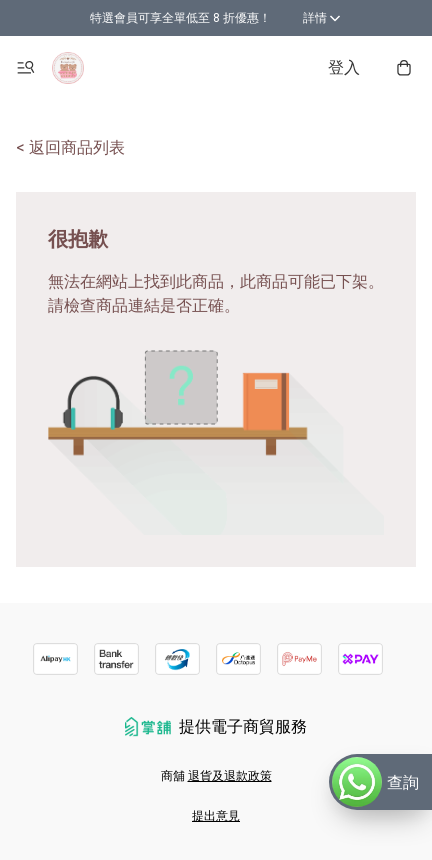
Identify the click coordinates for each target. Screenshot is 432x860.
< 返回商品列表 (70, 147)
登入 (344, 67)
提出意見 (216, 816)
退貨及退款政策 (230, 776)
